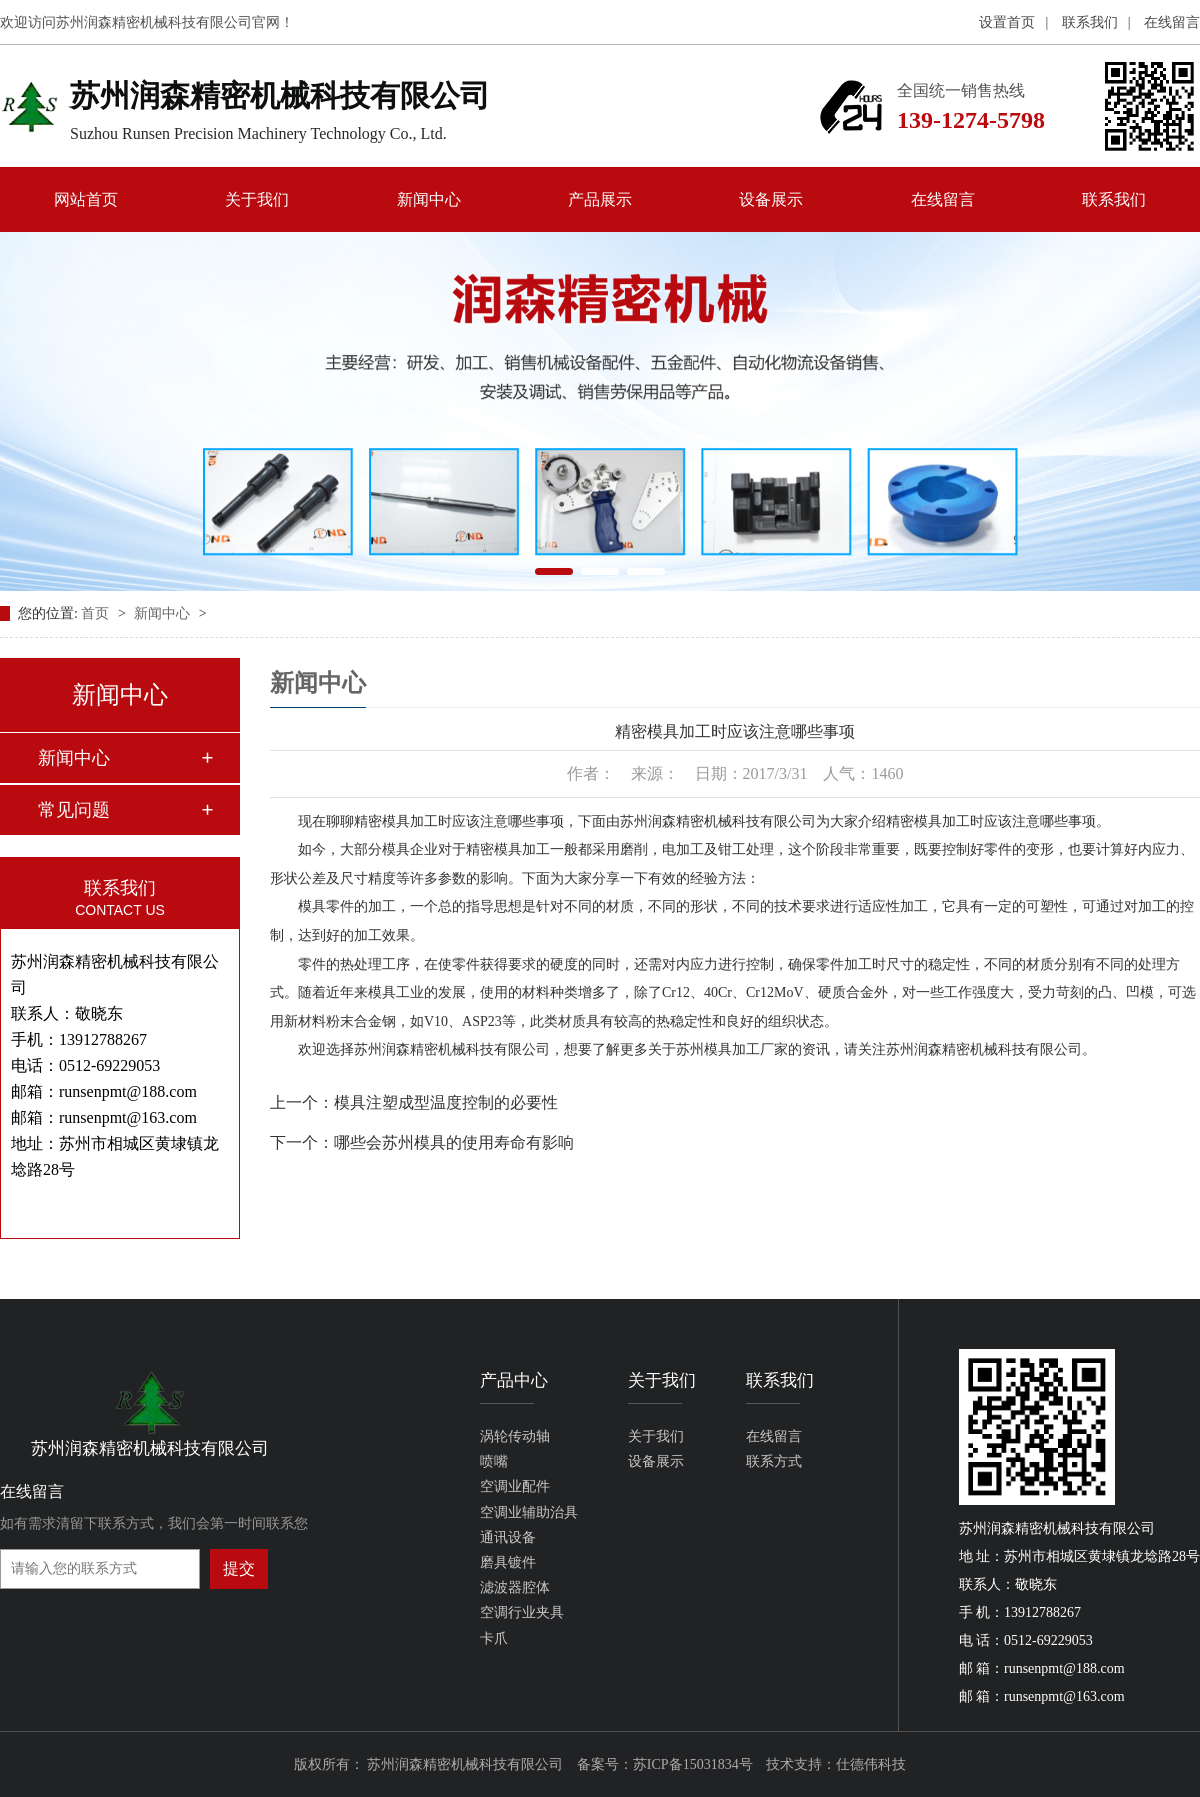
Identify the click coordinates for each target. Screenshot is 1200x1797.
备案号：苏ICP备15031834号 (665, 1764)
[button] (554, 571)
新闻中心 (429, 199)
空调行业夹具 (522, 1612)
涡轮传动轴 (515, 1436)
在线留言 (1172, 22)
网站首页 (86, 199)
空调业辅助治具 (529, 1512)
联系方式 (774, 1461)
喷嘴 (494, 1461)
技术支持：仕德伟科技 (836, 1764)
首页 (97, 613)
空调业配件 (515, 1486)
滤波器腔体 (515, 1587)
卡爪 (494, 1638)
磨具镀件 (508, 1562)
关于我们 (257, 199)
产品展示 (600, 199)
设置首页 (1007, 22)
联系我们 (1090, 22)
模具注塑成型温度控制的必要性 (446, 1102)
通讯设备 (508, 1537)
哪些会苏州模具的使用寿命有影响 (454, 1142)
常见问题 (74, 810)
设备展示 (771, 199)
